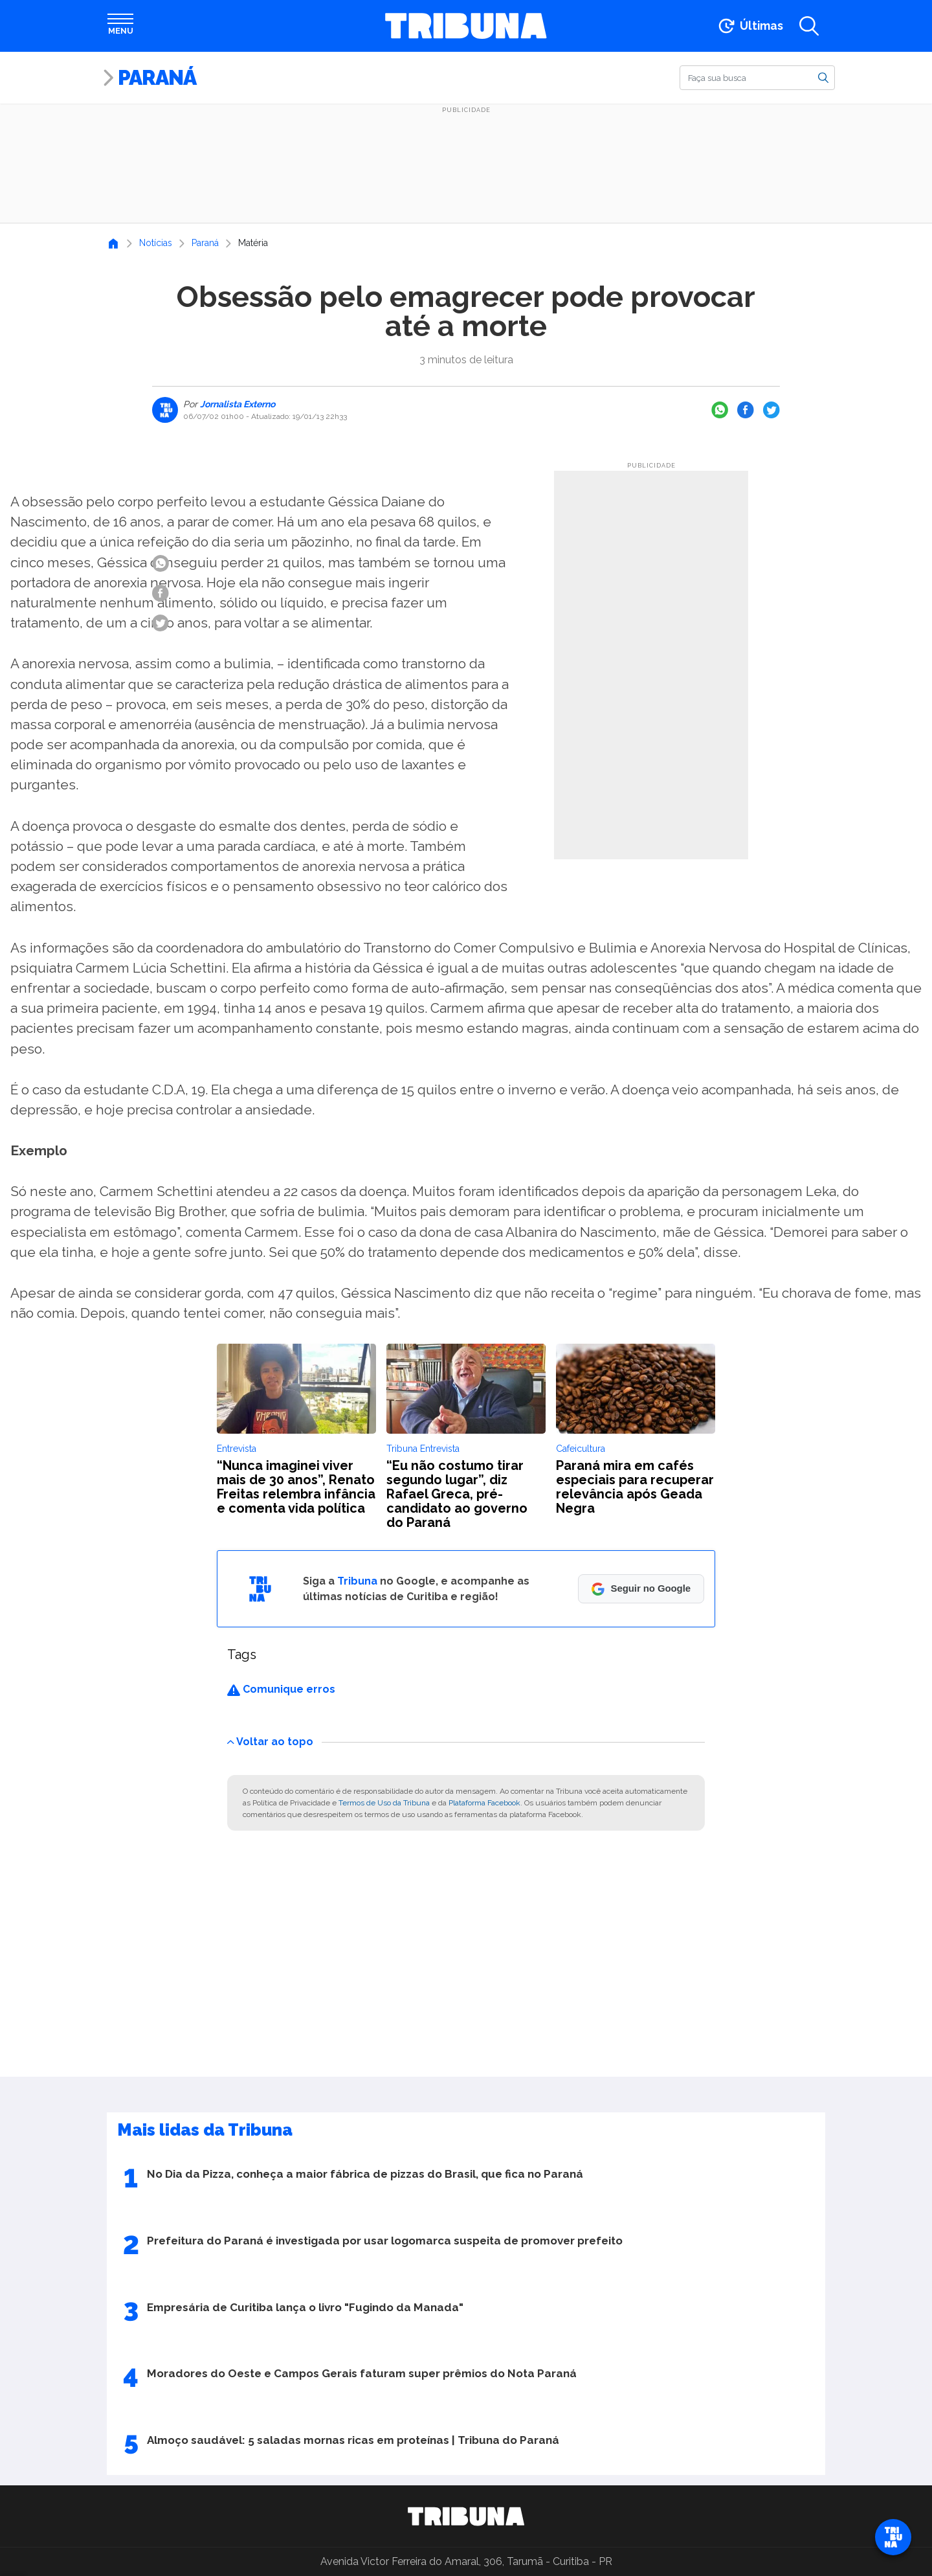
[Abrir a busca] (809, 25)
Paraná (157, 77)
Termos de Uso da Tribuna (384, 1802)
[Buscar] (757, 77)
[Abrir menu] (120, 26)
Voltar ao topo (270, 1741)
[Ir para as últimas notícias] (749, 26)
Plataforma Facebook (484, 1802)
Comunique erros (281, 1689)
